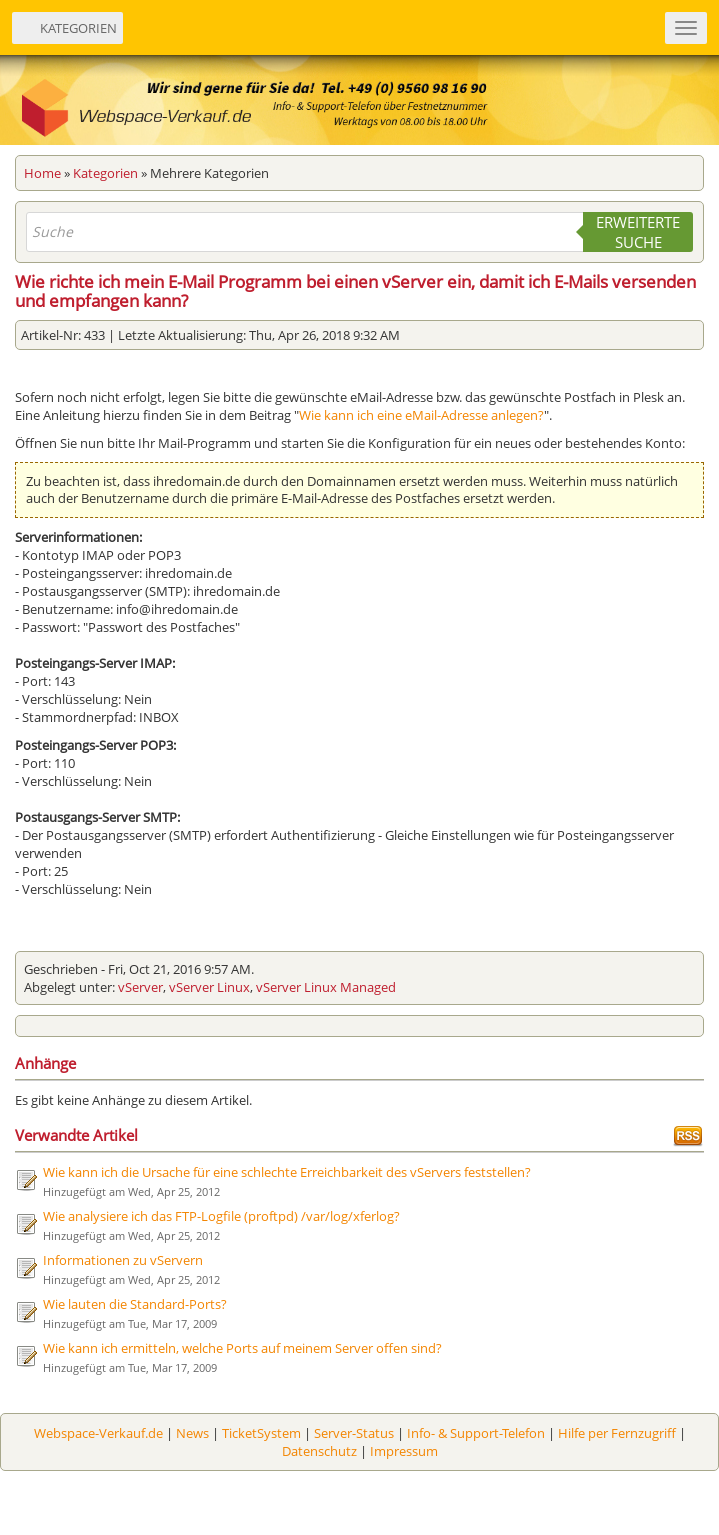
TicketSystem (261, 1433)
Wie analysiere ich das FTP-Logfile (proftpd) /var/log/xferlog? (221, 1216)
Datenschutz (319, 1451)
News (192, 1433)
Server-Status (354, 1433)
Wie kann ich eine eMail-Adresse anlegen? (421, 415)
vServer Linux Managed (326, 987)
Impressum (404, 1451)
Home (42, 173)
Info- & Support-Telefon (476, 1433)
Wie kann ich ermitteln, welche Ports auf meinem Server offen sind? (242, 1348)
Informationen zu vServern (123, 1260)
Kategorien (105, 173)
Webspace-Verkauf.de (98, 1433)
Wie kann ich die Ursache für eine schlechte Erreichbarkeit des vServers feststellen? (287, 1172)
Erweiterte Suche (638, 232)
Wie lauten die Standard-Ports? (135, 1304)
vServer (140, 987)
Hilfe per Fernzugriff (617, 1433)
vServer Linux (209, 987)
